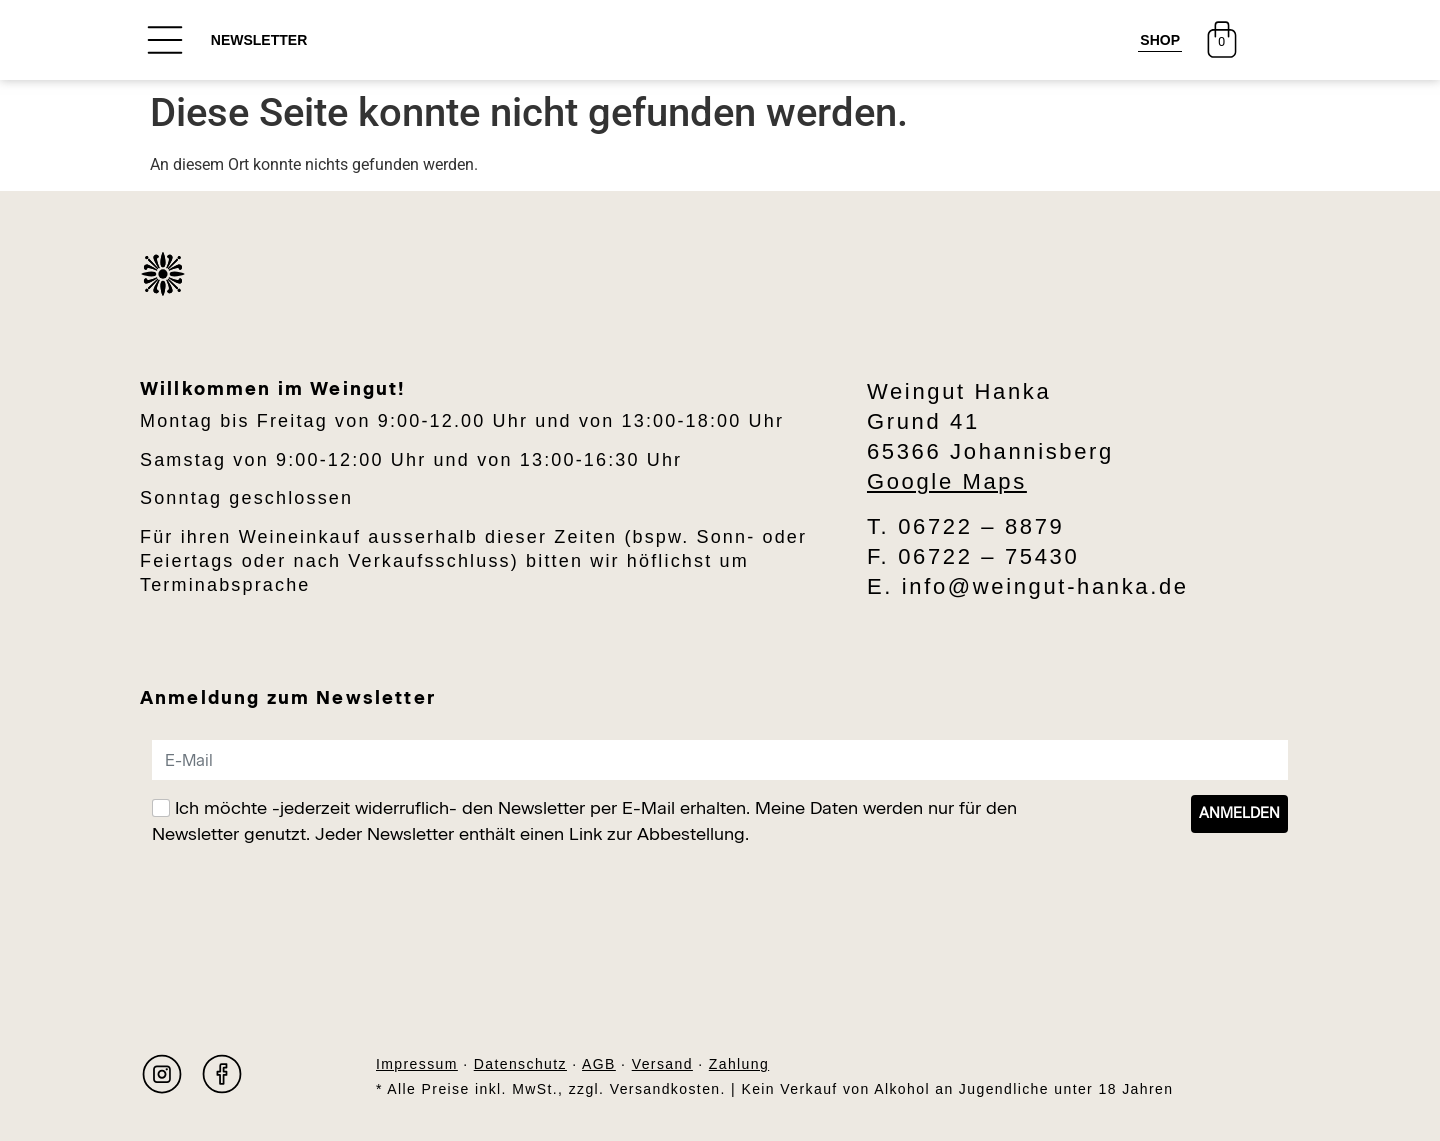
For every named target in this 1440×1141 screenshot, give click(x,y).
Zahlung (739, 1064)
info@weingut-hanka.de (1045, 586)
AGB (599, 1064)
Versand (662, 1064)
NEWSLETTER (259, 40)
